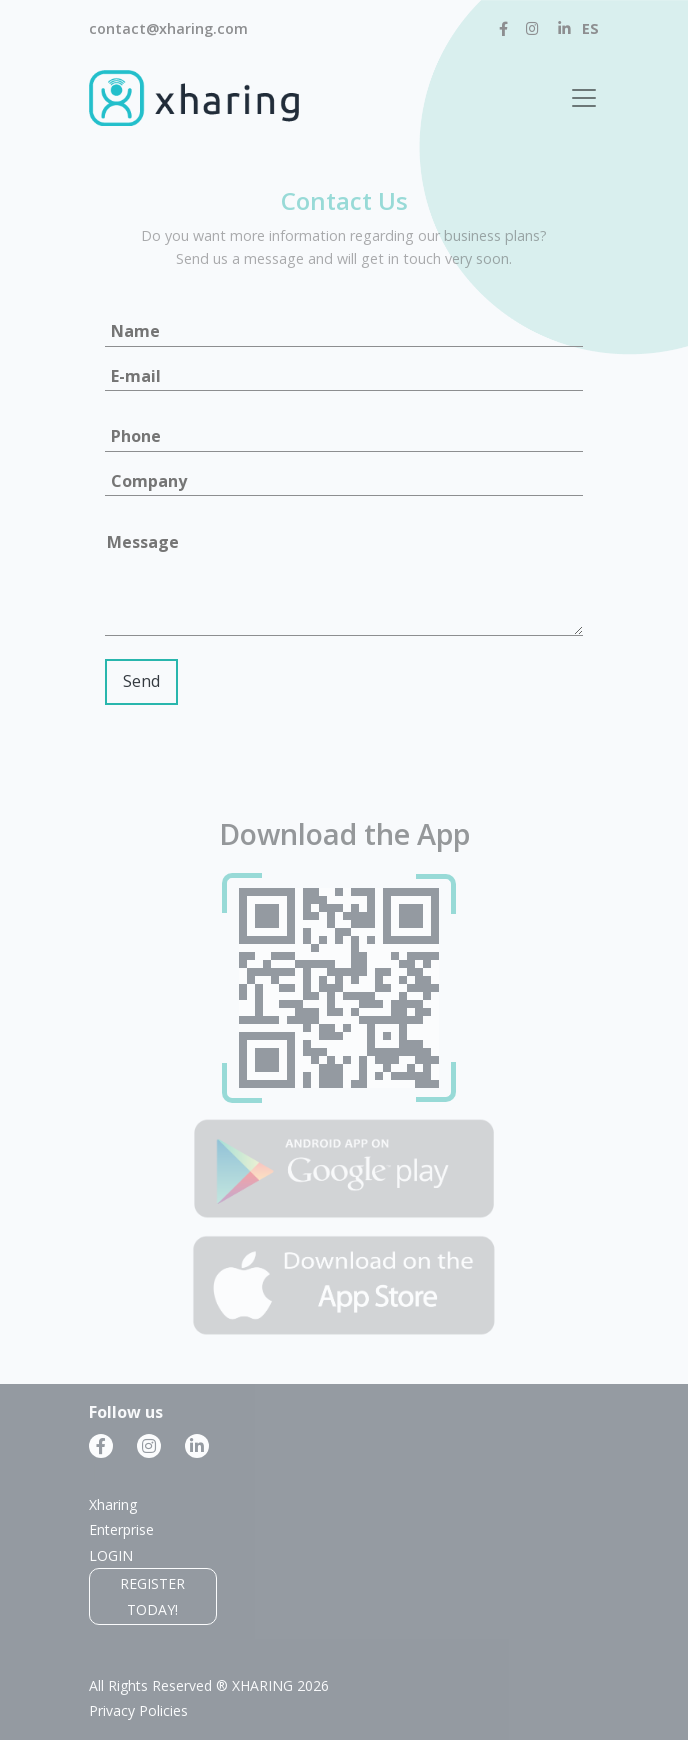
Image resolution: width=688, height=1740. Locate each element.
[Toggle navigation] (584, 98)
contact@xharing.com (168, 28)
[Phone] (344, 437)
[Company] (344, 482)
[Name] (344, 332)
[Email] (344, 377)
